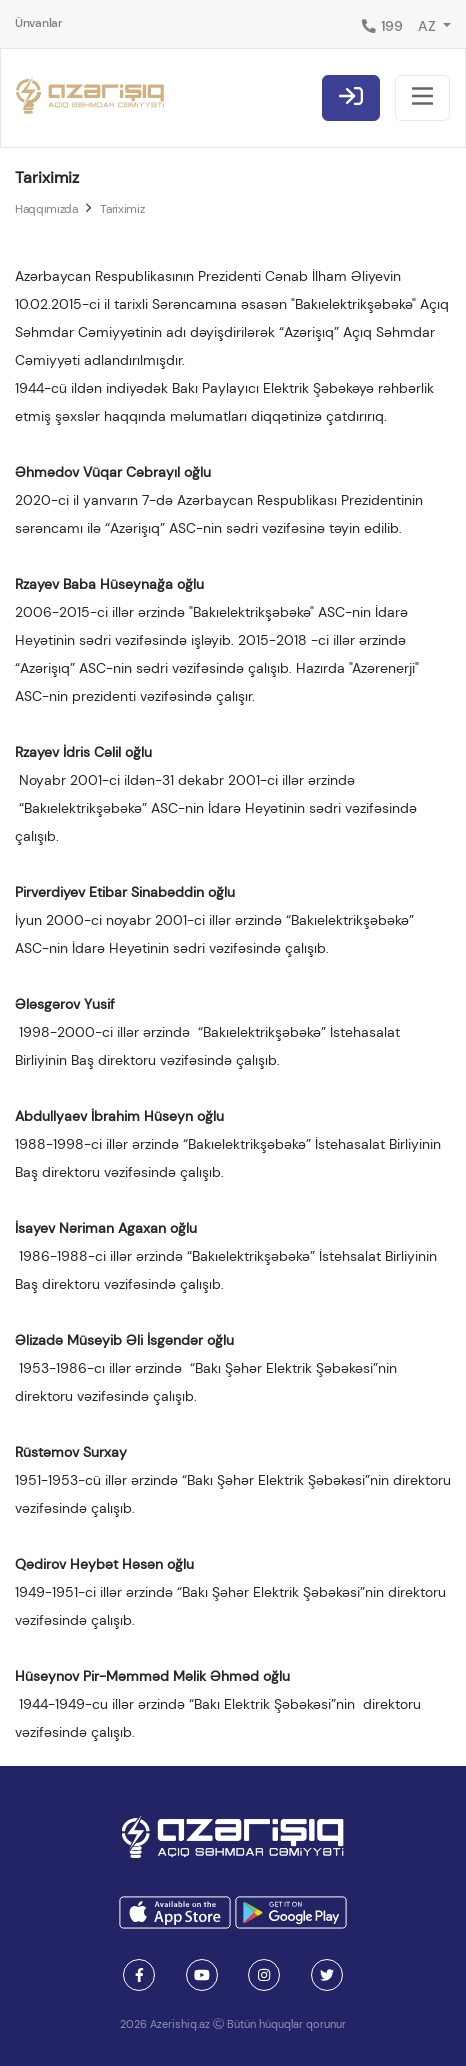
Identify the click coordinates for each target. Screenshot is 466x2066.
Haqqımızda (46, 209)
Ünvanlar (39, 23)
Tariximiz (122, 209)
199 (381, 26)
